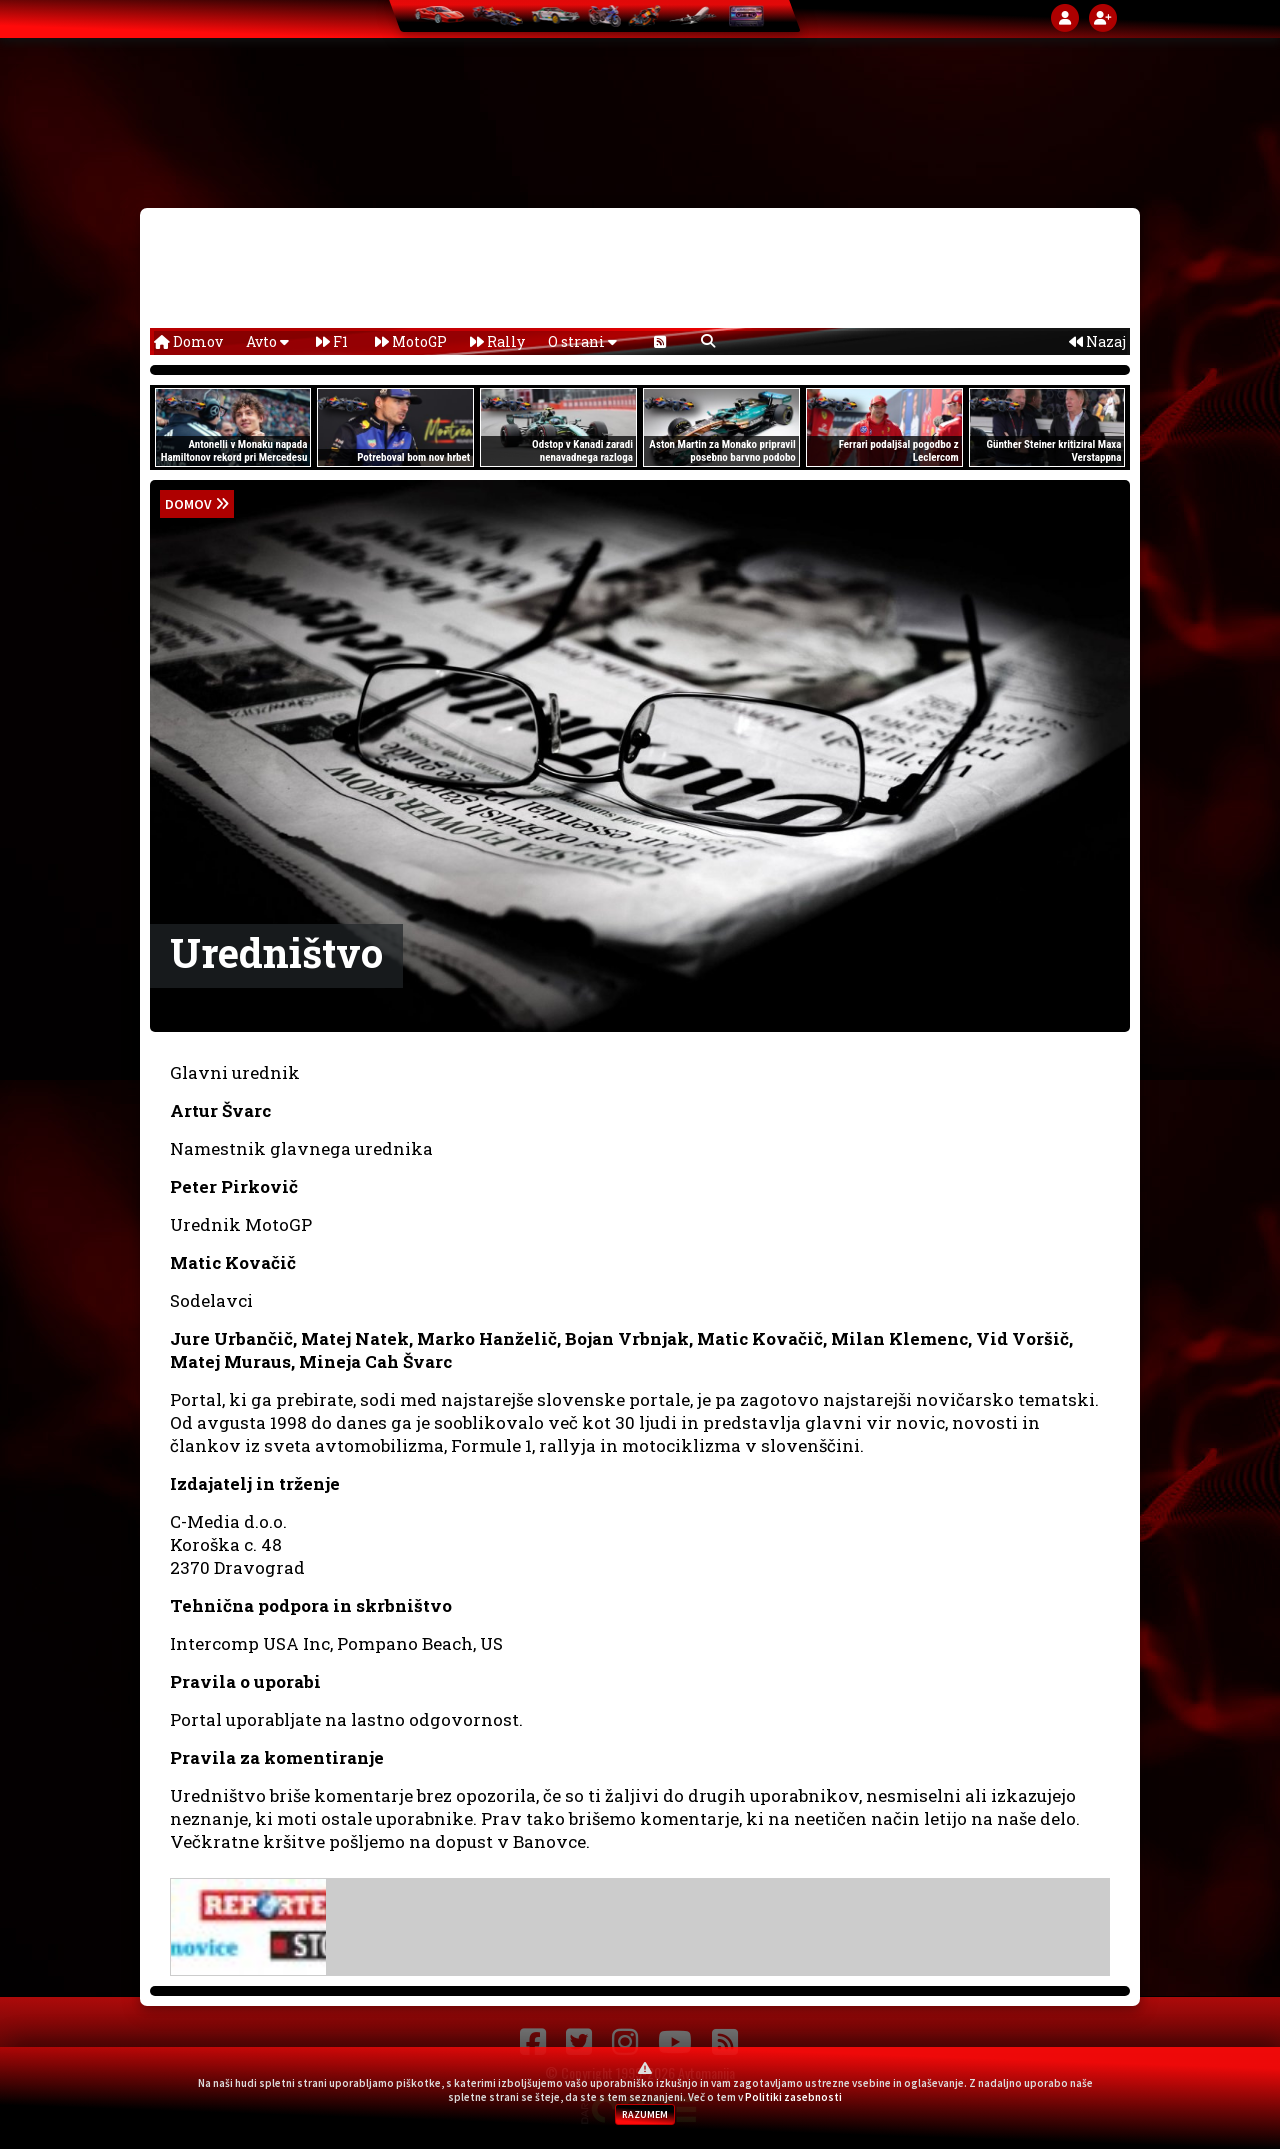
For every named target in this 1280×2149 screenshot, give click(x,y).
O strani (582, 341)
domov (188, 504)
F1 (332, 341)
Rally (497, 341)
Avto (267, 341)
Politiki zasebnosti (793, 2097)
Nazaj (1097, 341)
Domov (188, 341)
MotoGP (411, 341)
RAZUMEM (645, 2114)
